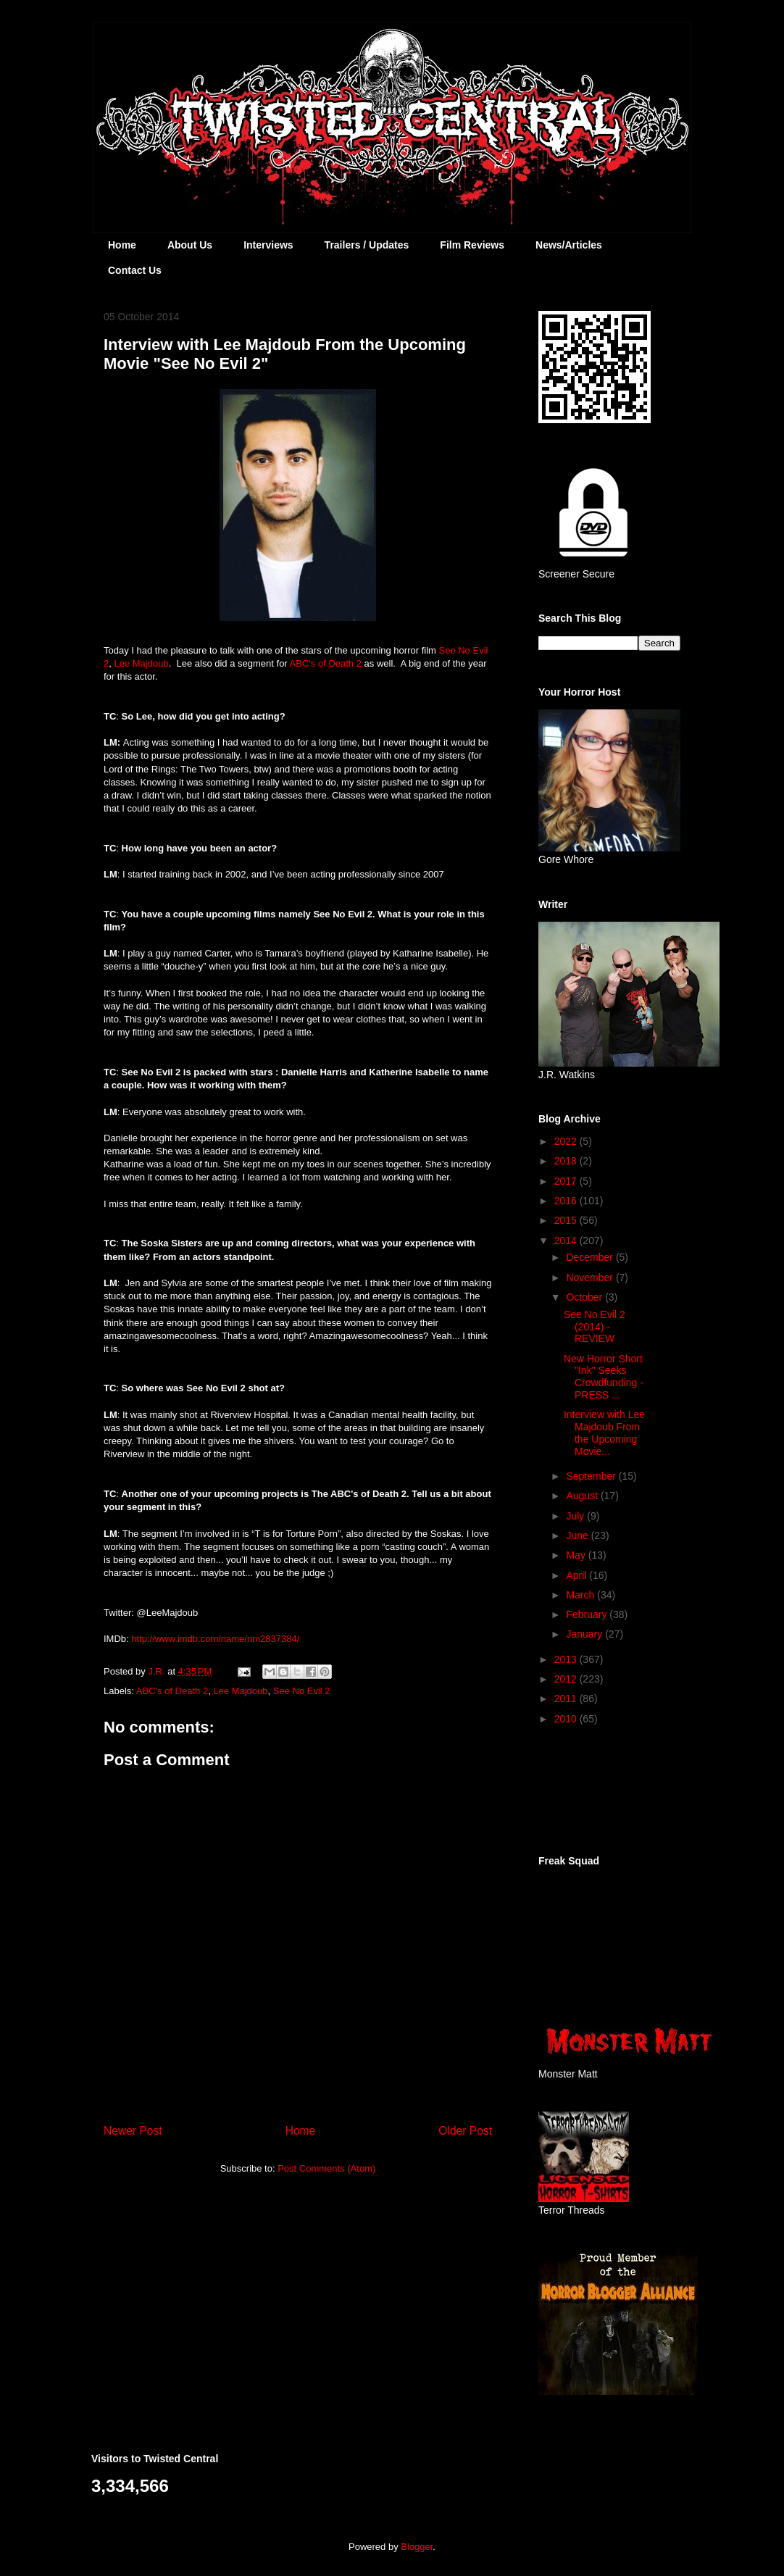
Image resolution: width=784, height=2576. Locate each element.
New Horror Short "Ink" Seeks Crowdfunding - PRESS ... (603, 1377)
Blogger (417, 2546)
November (590, 1277)
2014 (567, 1240)
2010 (567, 1719)
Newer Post (133, 2131)
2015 (567, 1220)
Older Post (465, 2131)
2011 (567, 1698)
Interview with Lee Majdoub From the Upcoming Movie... (604, 1432)
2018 (567, 1161)
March (581, 1595)
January (585, 1634)
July (576, 1516)
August (583, 1495)
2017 (567, 1181)
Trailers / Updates (367, 245)
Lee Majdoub (141, 663)
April (577, 1575)
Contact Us (135, 270)
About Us (189, 245)
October (585, 1297)
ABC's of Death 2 (172, 1690)
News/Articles (568, 245)
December (590, 1257)
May (577, 1555)
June (578, 1535)
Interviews (268, 245)
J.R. (157, 1671)
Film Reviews (472, 245)
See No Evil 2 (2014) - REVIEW (594, 1327)
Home (122, 245)
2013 (567, 1659)
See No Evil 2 (301, 1690)
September (592, 1476)
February (587, 1614)
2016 (567, 1200)
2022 (567, 1141)
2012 (567, 1679)
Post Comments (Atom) (326, 2168)
